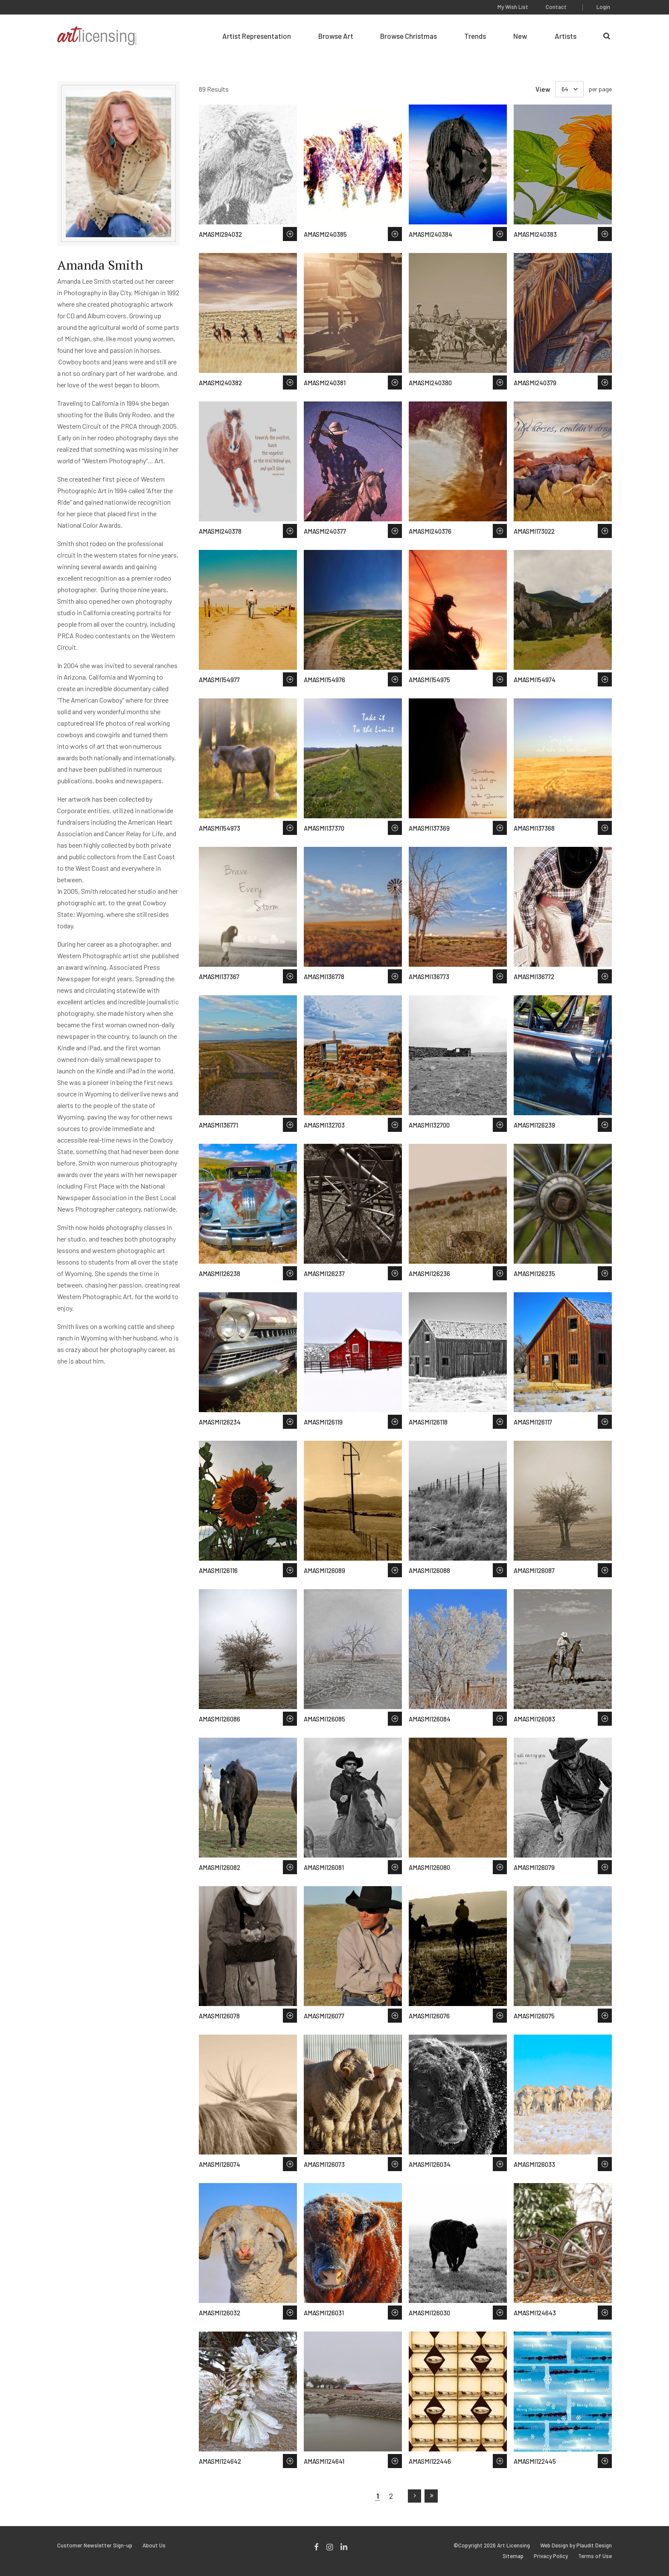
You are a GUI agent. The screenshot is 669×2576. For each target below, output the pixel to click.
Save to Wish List (290, 234)
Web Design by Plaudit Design (576, 2545)
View (542, 89)
